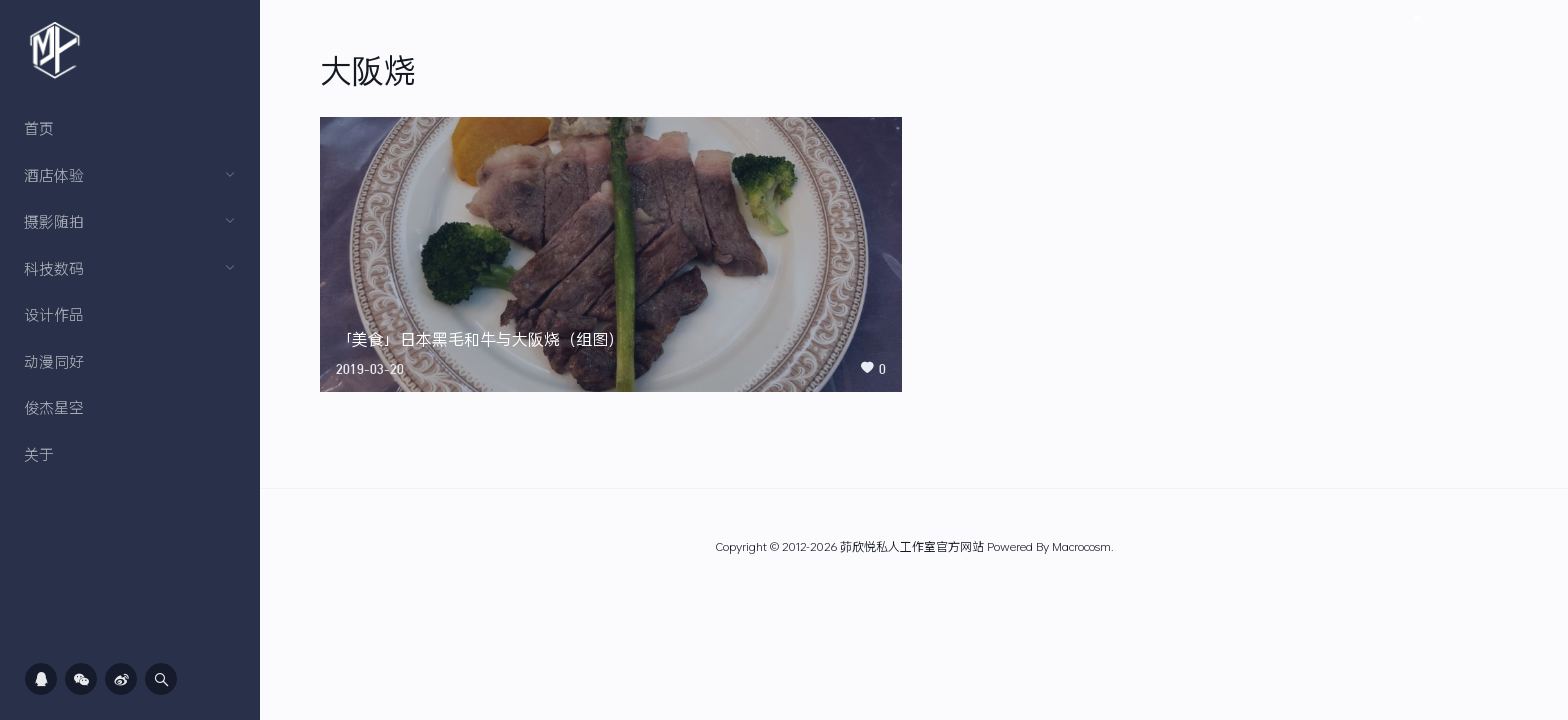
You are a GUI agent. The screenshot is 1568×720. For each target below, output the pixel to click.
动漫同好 (54, 361)
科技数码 (130, 268)
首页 (39, 128)
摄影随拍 (130, 221)
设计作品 (54, 314)
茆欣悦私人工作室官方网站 (912, 546)
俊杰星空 (54, 407)
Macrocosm (1081, 546)
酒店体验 (130, 175)
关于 (39, 454)
